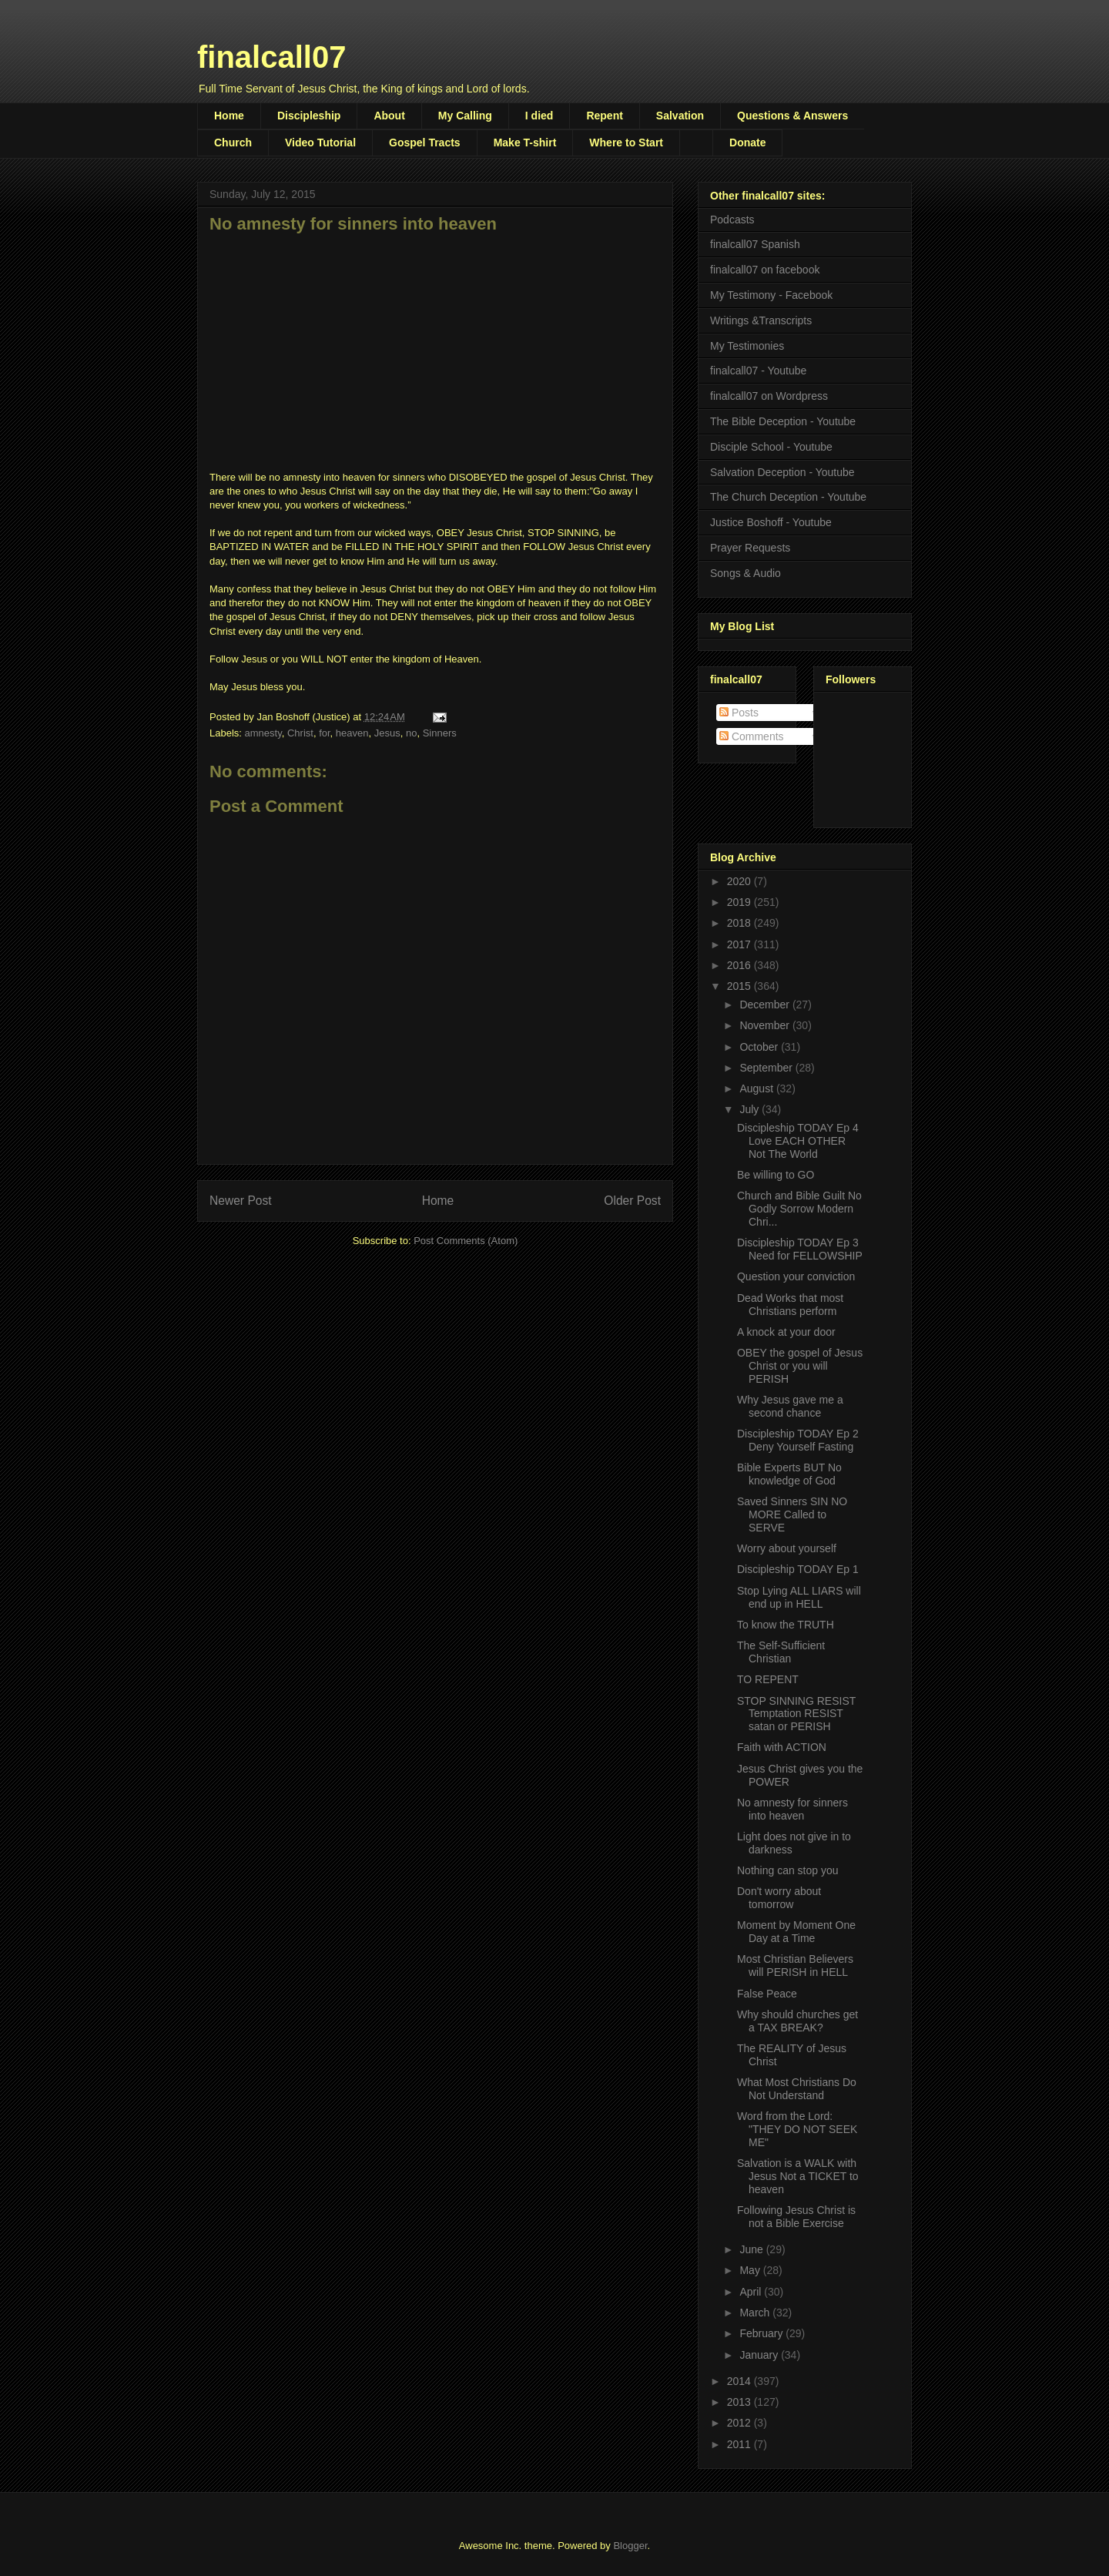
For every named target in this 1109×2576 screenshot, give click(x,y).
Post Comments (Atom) (466, 1240)
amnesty (263, 733)
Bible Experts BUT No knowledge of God (789, 1474)
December (765, 1004)
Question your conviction (796, 1276)
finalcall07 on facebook (764, 269)
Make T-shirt (525, 142)
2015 (740, 986)
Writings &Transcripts (761, 320)
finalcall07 (271, 57)
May (750, 2270)
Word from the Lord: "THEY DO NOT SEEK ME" (797, 2129)
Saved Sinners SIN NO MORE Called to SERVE (792, 1514)
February (762, 2333)
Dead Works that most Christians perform (790, 1304)
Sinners (440, 733)
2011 (740, 2444)
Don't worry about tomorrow (779, 1897)
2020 (740, 881)
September (767, 1068)
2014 (740, 2381)
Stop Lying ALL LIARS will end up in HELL (799, 1597)
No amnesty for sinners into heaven (792, 1809)
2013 (740, 2402)
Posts (739, 712)
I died (539, 115)
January (760, 2355)
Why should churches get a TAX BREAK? (797, 2021)
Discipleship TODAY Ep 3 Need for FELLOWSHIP (800, 1249)
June (752, 2249)
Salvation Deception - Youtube (782, 472)
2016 (740, 965)
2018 (740, 923)
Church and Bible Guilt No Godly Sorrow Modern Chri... (799, 1208)
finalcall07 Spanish (755, 244)
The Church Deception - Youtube (788, 497)
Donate (747, 142)
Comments (751, 736)
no (411, 733)
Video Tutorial (320, 142)
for (324, 733)
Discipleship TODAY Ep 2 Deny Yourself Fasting (798, 1440)
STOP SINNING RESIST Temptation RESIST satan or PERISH (796, 1714)
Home (229, 115)
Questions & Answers (792, 115)
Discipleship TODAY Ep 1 (798, 1569)
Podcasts (732, 219)
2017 (740, 944)
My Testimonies (747, 346)
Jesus (387, 733)
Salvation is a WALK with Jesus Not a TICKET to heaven (798, 2176)
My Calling (465, 115)
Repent (604, 115)
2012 (740, 2423)
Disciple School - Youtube (771, 447)
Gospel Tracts (425, 142)
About (389, 115)
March (755, 2312)
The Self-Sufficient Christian (781, 1652)
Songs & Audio (745, 573)
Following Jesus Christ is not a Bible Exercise (796, 2216)
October (760, 1047)
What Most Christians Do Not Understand (796, 2088)
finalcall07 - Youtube (758, 370)
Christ (300, 733)
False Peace (767, 1993)
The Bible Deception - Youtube (783, 421)
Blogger (630, 2545)
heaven (352, 733)
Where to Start (626, 142)
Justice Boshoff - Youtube (771, 522)
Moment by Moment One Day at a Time (796, 1931)
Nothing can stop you (788, 1870)
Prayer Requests (750, 548)
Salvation (680, 115)
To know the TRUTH (785, 1624)
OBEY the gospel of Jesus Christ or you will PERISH (800, 1366)
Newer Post (240, 1200)
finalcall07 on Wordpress (769, 396)
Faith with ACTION (781, 1747)
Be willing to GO (775, 1175)
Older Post (632, 1200)
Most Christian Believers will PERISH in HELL (795, 1965)
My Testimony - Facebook (771, 295)
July (750, 1109)
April (751, 2292)
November (765, 1025)
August (757, 1088)
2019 (740, 902)
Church (233, 142)
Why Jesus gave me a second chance (790, 1406)
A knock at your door (786, 1332)
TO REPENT (768, 1679)
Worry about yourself (786, 1548)
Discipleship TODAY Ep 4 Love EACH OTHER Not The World (798, 1141)
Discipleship (308, 115)
